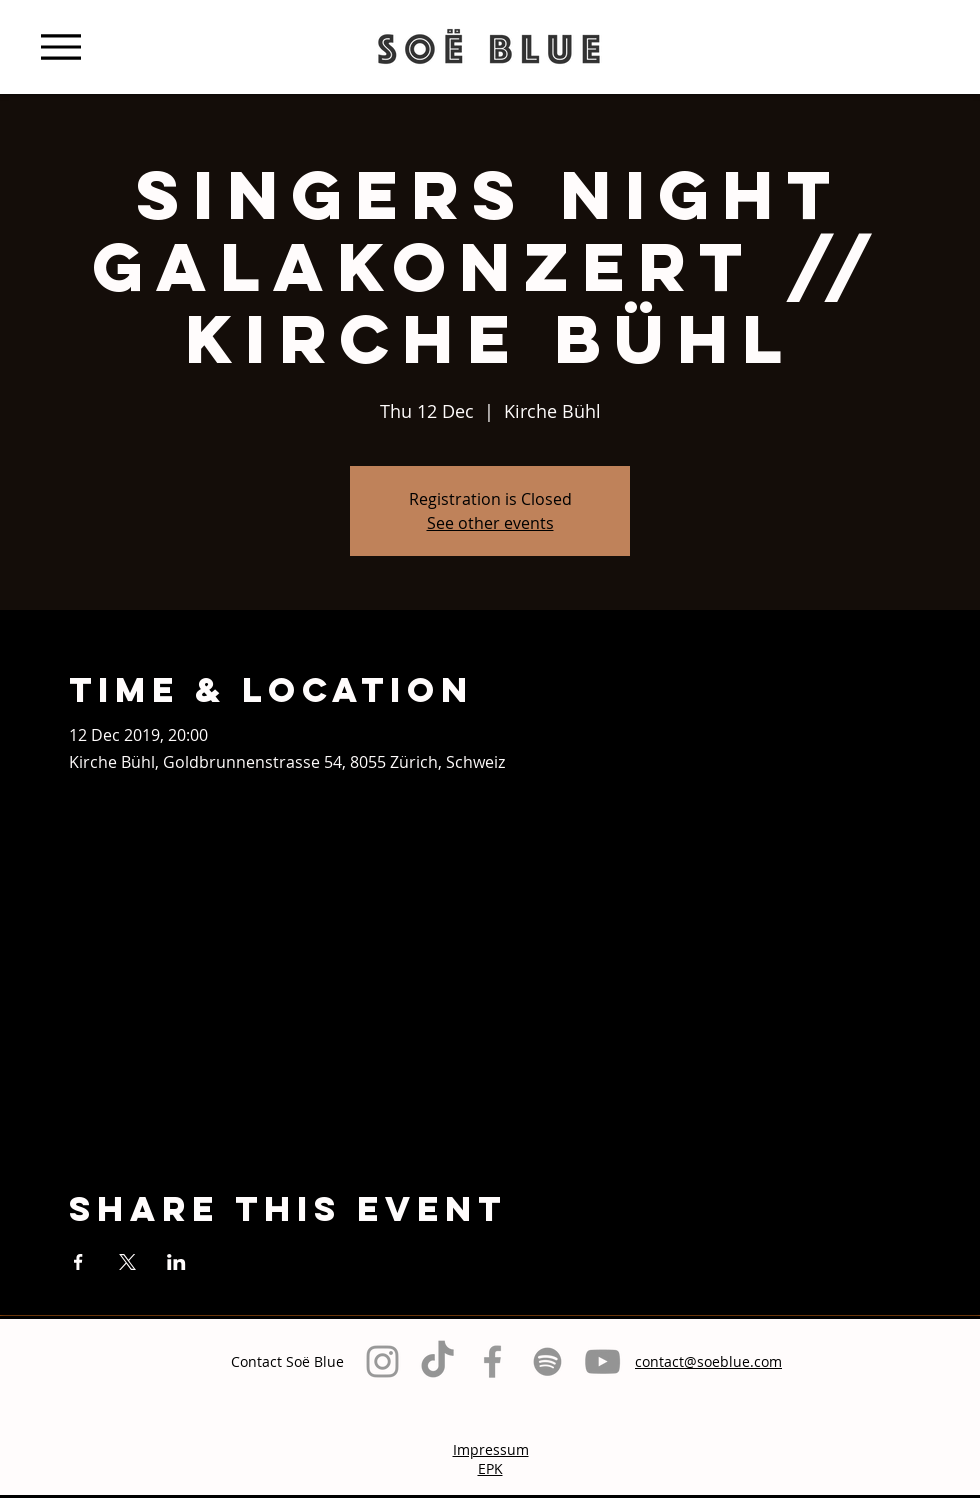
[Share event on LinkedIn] (176, 1262)
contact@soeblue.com (708, 1361)
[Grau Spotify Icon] (547, 1361)
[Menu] (60, 46)
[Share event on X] (127, 1262)
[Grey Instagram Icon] (382, 1361)
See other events (490, 523)
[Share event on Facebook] (78, 1262)
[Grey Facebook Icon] (492, 1361)
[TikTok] (437, 1361)
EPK (490, 1468)
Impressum (491, 1449)
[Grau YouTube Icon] (602, 1361)
